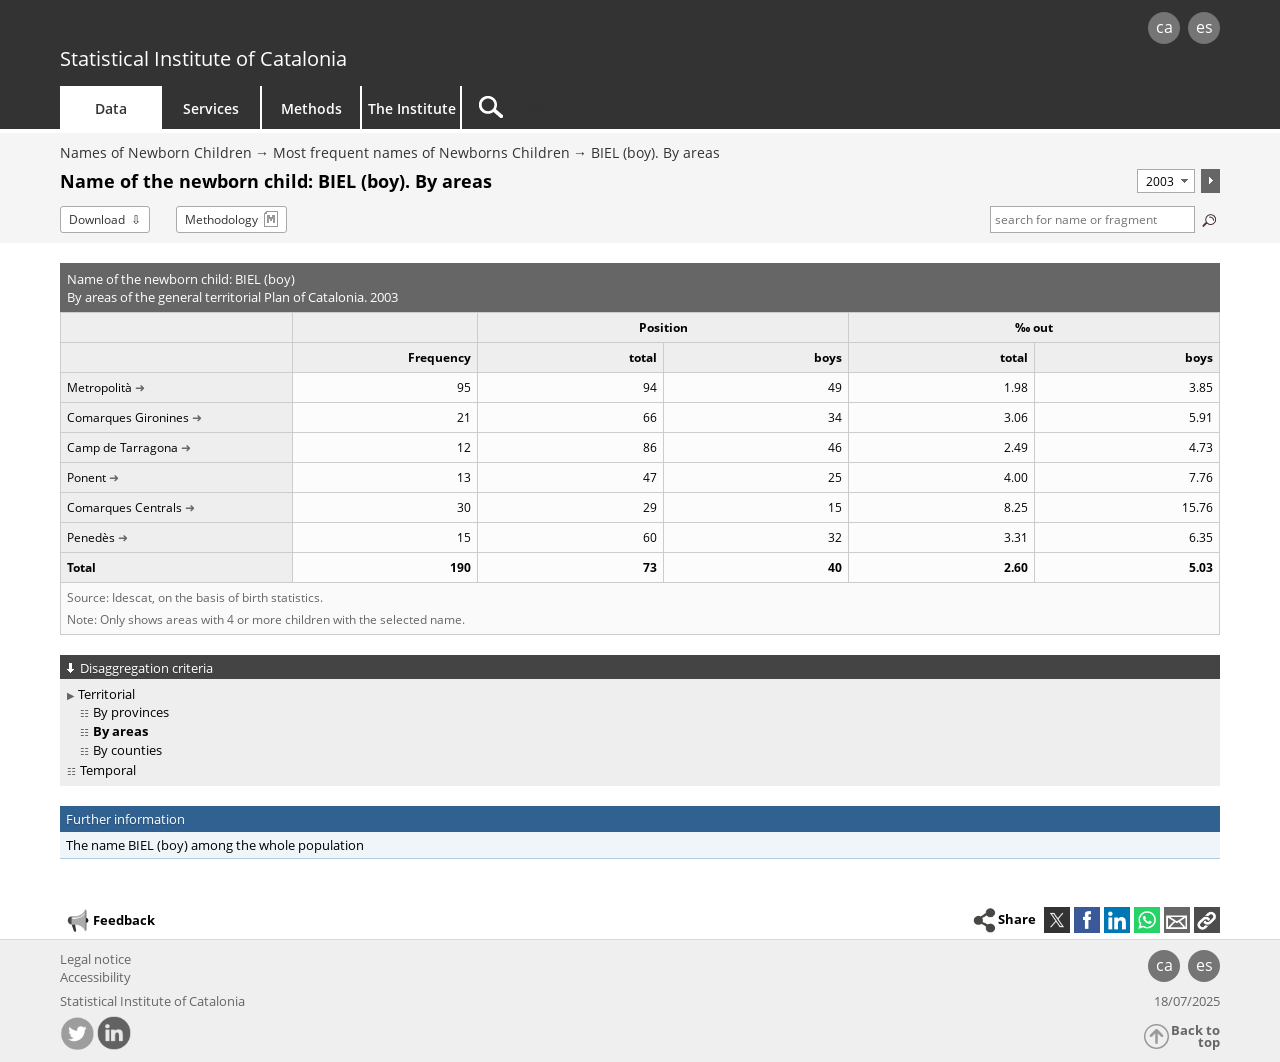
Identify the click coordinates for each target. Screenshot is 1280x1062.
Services (211, 108)
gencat (292, 29)
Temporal (108, 770)
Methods (311, 108)
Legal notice (95, 959)
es (1204, 27)
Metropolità (99, 387)
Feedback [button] (110, 921)
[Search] (632, 107)
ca (1164, 27)
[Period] (1166, 181)
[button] (1207, 920)
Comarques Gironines (128, 417)
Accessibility (95, 977)
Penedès (91, 537)
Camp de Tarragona (122, 447)
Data (111, 108)
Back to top (1195, 1036)
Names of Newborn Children (156, 152)
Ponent (86, 477)
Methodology (221, 219)
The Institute (412, 108)
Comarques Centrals (124, 507)
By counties (127, 750)
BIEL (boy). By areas (655, 152)
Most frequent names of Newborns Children (421, 152)
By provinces (131, 712)
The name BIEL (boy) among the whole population (215, 845)
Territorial (106, 694)
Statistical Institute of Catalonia (203, 58)
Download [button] (97, 219)
